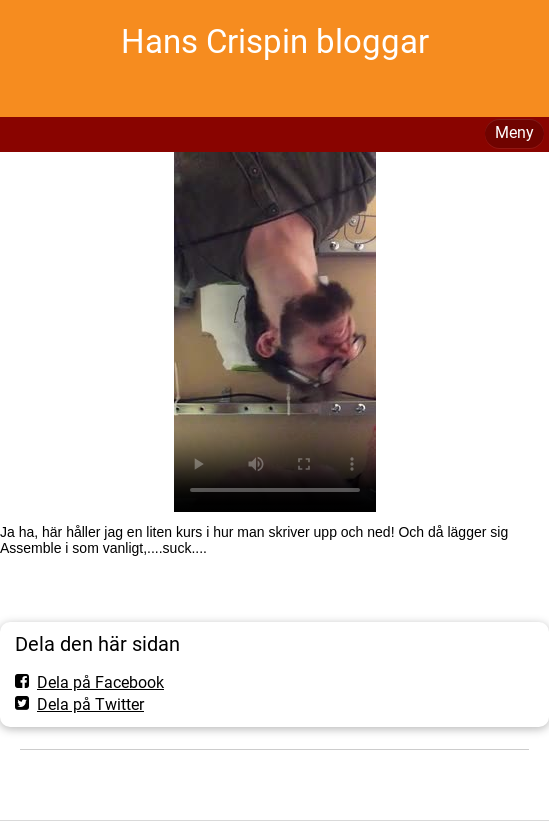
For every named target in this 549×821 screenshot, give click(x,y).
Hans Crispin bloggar (275, 41)
